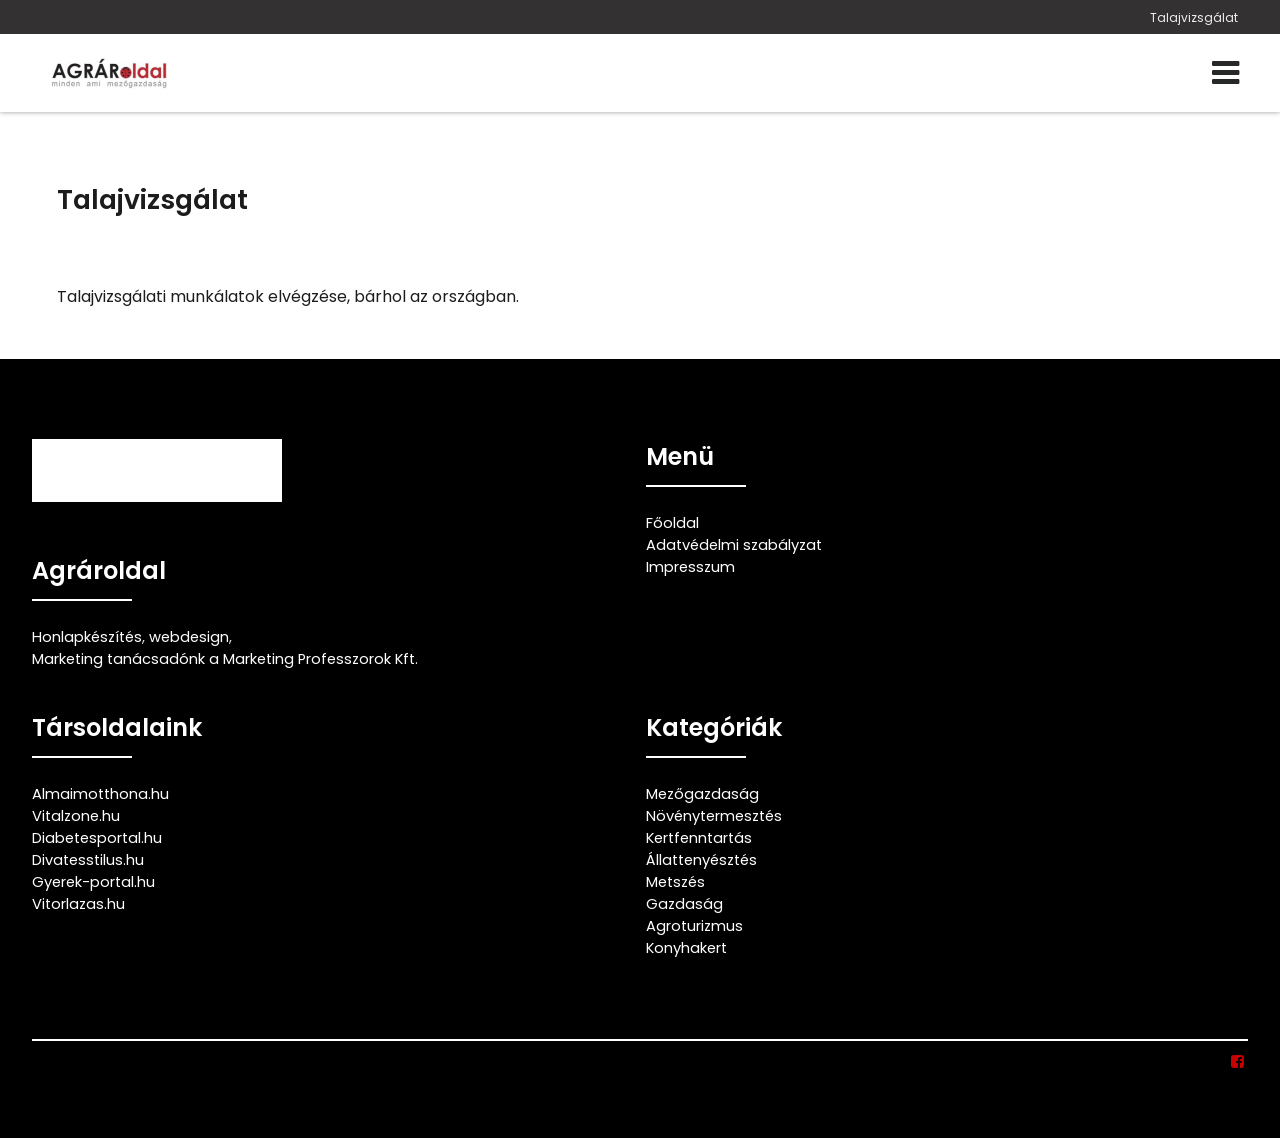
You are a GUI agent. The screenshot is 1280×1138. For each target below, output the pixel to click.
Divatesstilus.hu (88, 860)
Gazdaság (684, 904)
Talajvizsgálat (1194, 17)
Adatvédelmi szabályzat (734, 545)
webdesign (189, 637)
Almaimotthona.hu (100, 794)
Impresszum (690, 567)
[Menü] (1225, 73)
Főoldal (672, 523)
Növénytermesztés (714, 816)
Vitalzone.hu (76, 816)
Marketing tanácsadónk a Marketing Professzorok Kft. (225, 659)
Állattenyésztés (701, 860)
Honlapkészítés (87, 637)
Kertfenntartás (699, 838)
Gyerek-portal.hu (93, 882)
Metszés (675, 882)
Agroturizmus (694, 926)
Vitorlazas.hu (78, 904)
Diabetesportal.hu (97, 838)
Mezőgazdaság (702, 794)
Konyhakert (686, 948)
